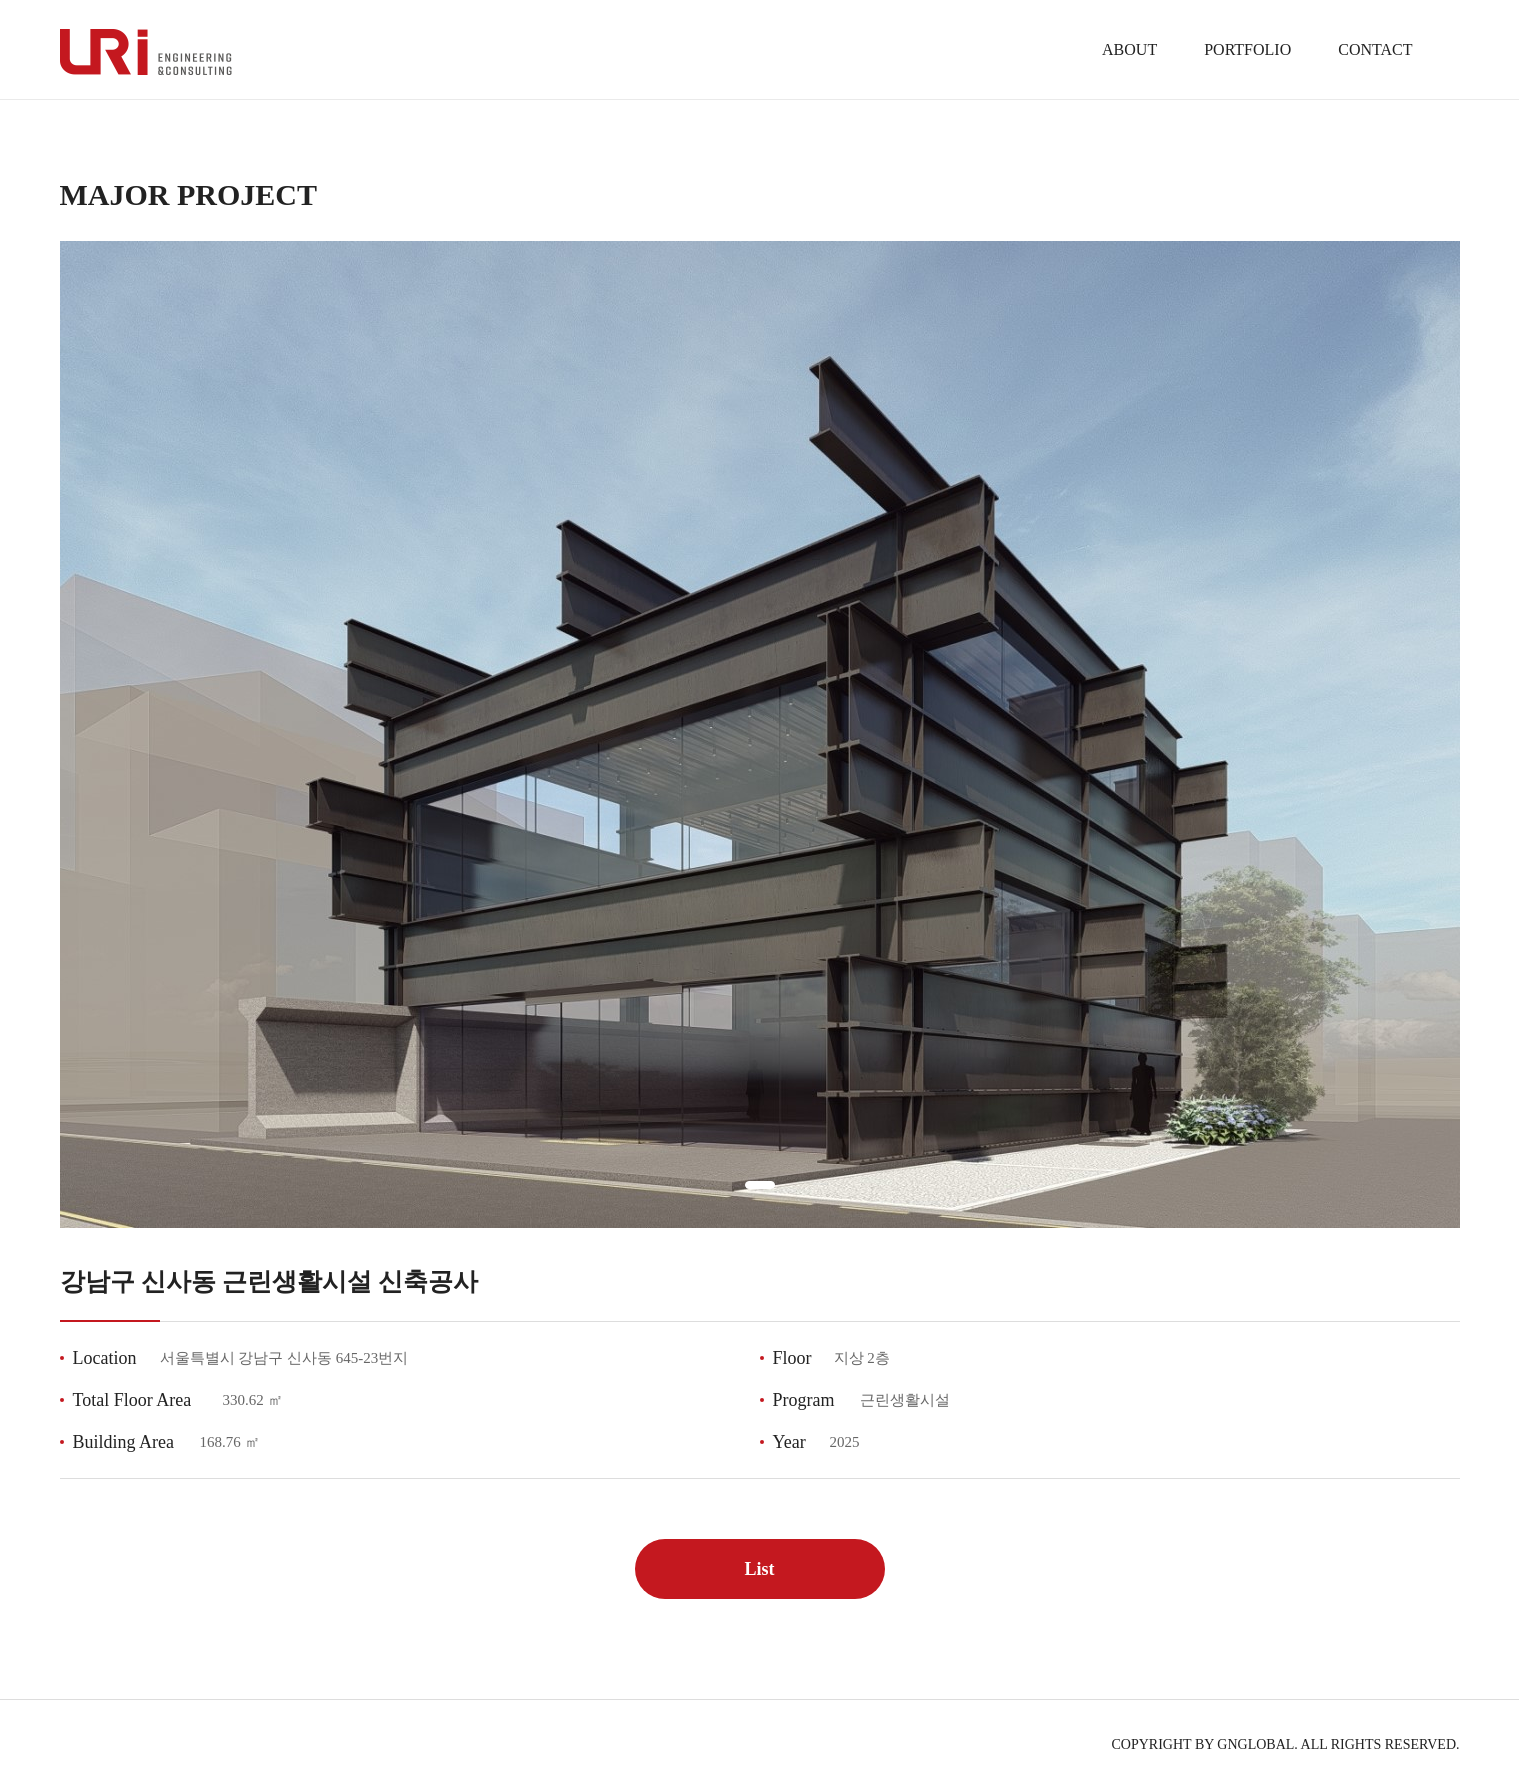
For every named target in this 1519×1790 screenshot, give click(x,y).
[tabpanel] (760, 734)
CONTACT (1375, 49)
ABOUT (1129, 49)
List (759, 1569)
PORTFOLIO (1247, 49)
